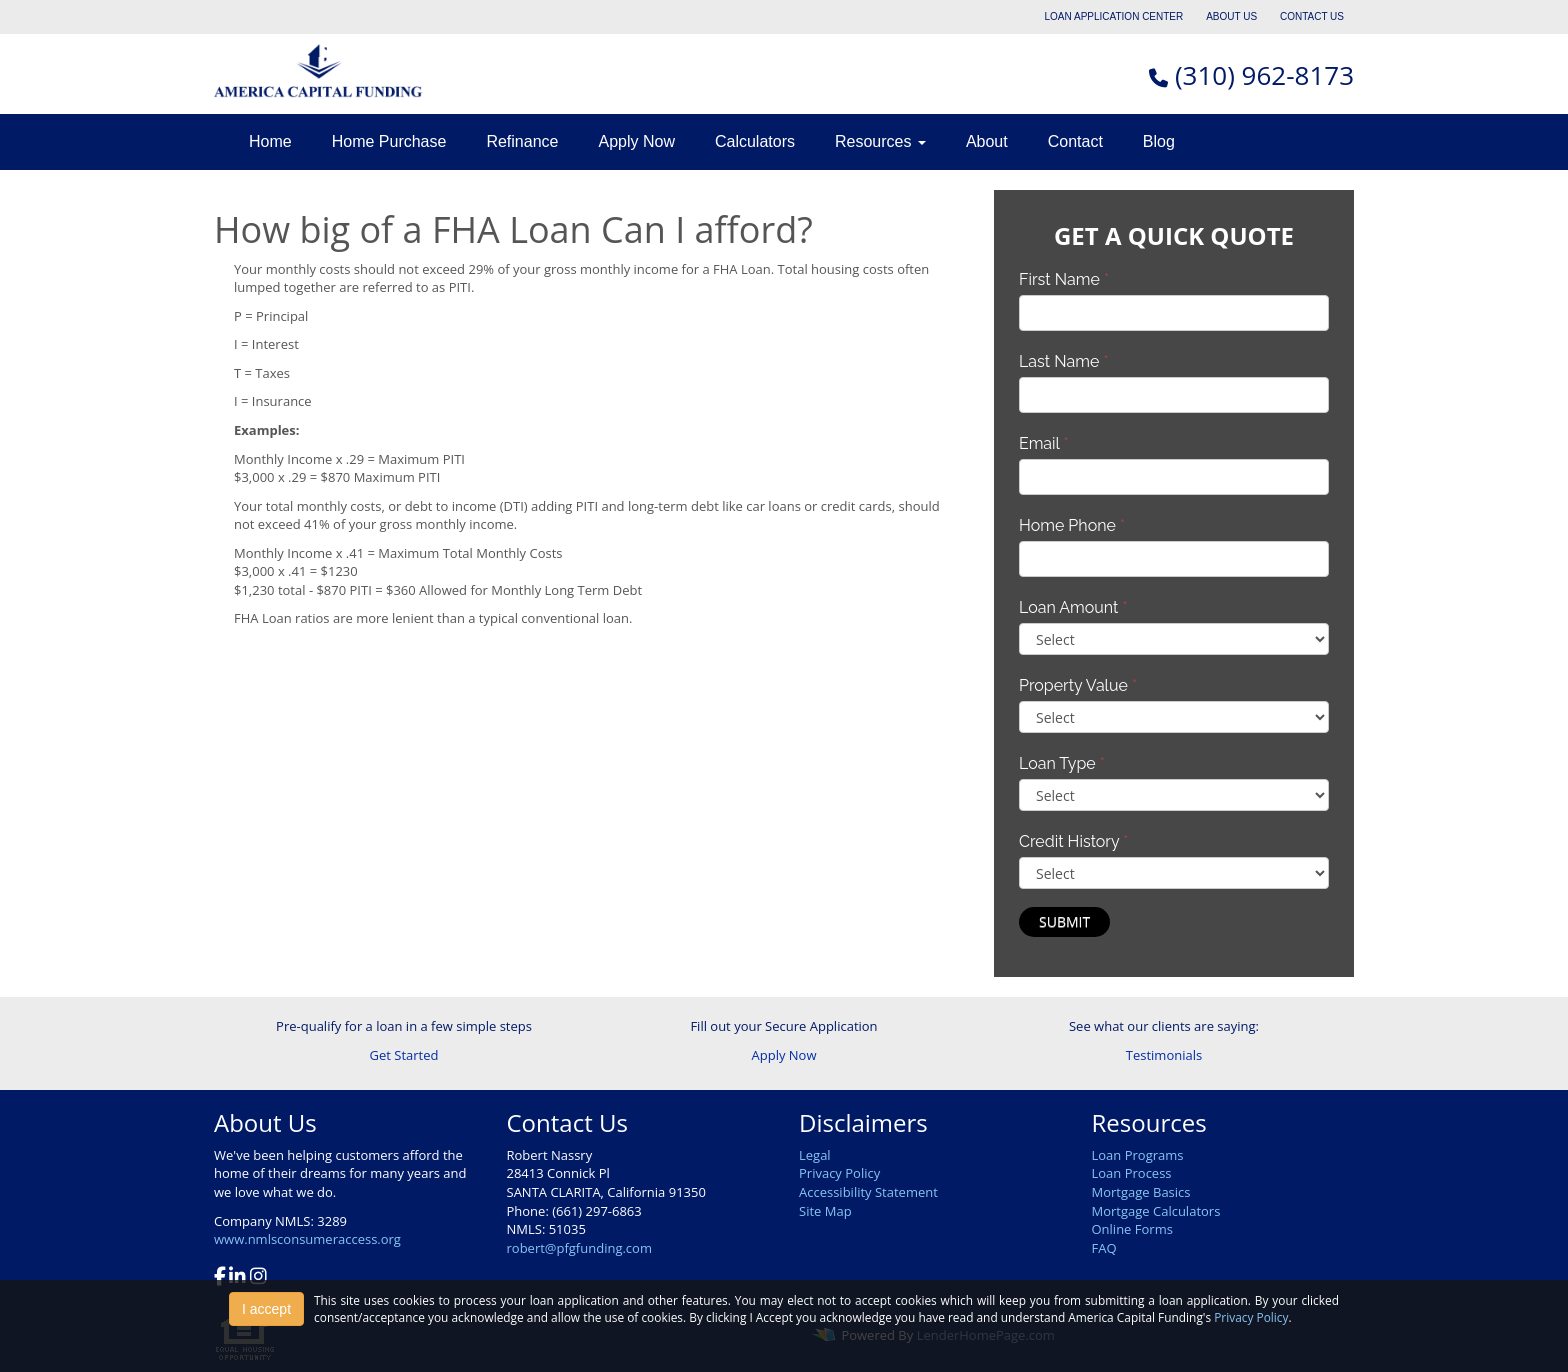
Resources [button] (880, 141)
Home (270, 141)
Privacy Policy (839, 1173)
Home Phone (1072, 525)
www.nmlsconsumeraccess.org (307, 1239)
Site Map (825, 1211)
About (987, 141)
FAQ (1104, 1248)
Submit (1064, 921)
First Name (1064, 279)
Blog (1159, 141)
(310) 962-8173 (1264, 75)
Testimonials (1164, 1055)
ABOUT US (1231, 16)
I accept (266, 1309)
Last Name (1064, 361)
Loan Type (1062, 763)
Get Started (404, 1055)
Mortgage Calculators (1156, 1211)
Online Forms (1132, 1229)
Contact (1075, 141)
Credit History (1073, 841)
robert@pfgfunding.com (579, 1248)
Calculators (755, 141)
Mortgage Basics (1141, 1192)
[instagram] (258, 1278)
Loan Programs (1138, 1155)
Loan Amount (1073, 607)
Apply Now (636, 141)
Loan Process (1132, 1173)
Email (1044, 443)
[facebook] (220, 1278)
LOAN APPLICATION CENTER (1114, 16)
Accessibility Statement (868, 1192)
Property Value (1078, 685)
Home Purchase (389, 141)
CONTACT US (1312, 16)
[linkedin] (237, 1278)
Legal (815, 1155)
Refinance (522, 141)
